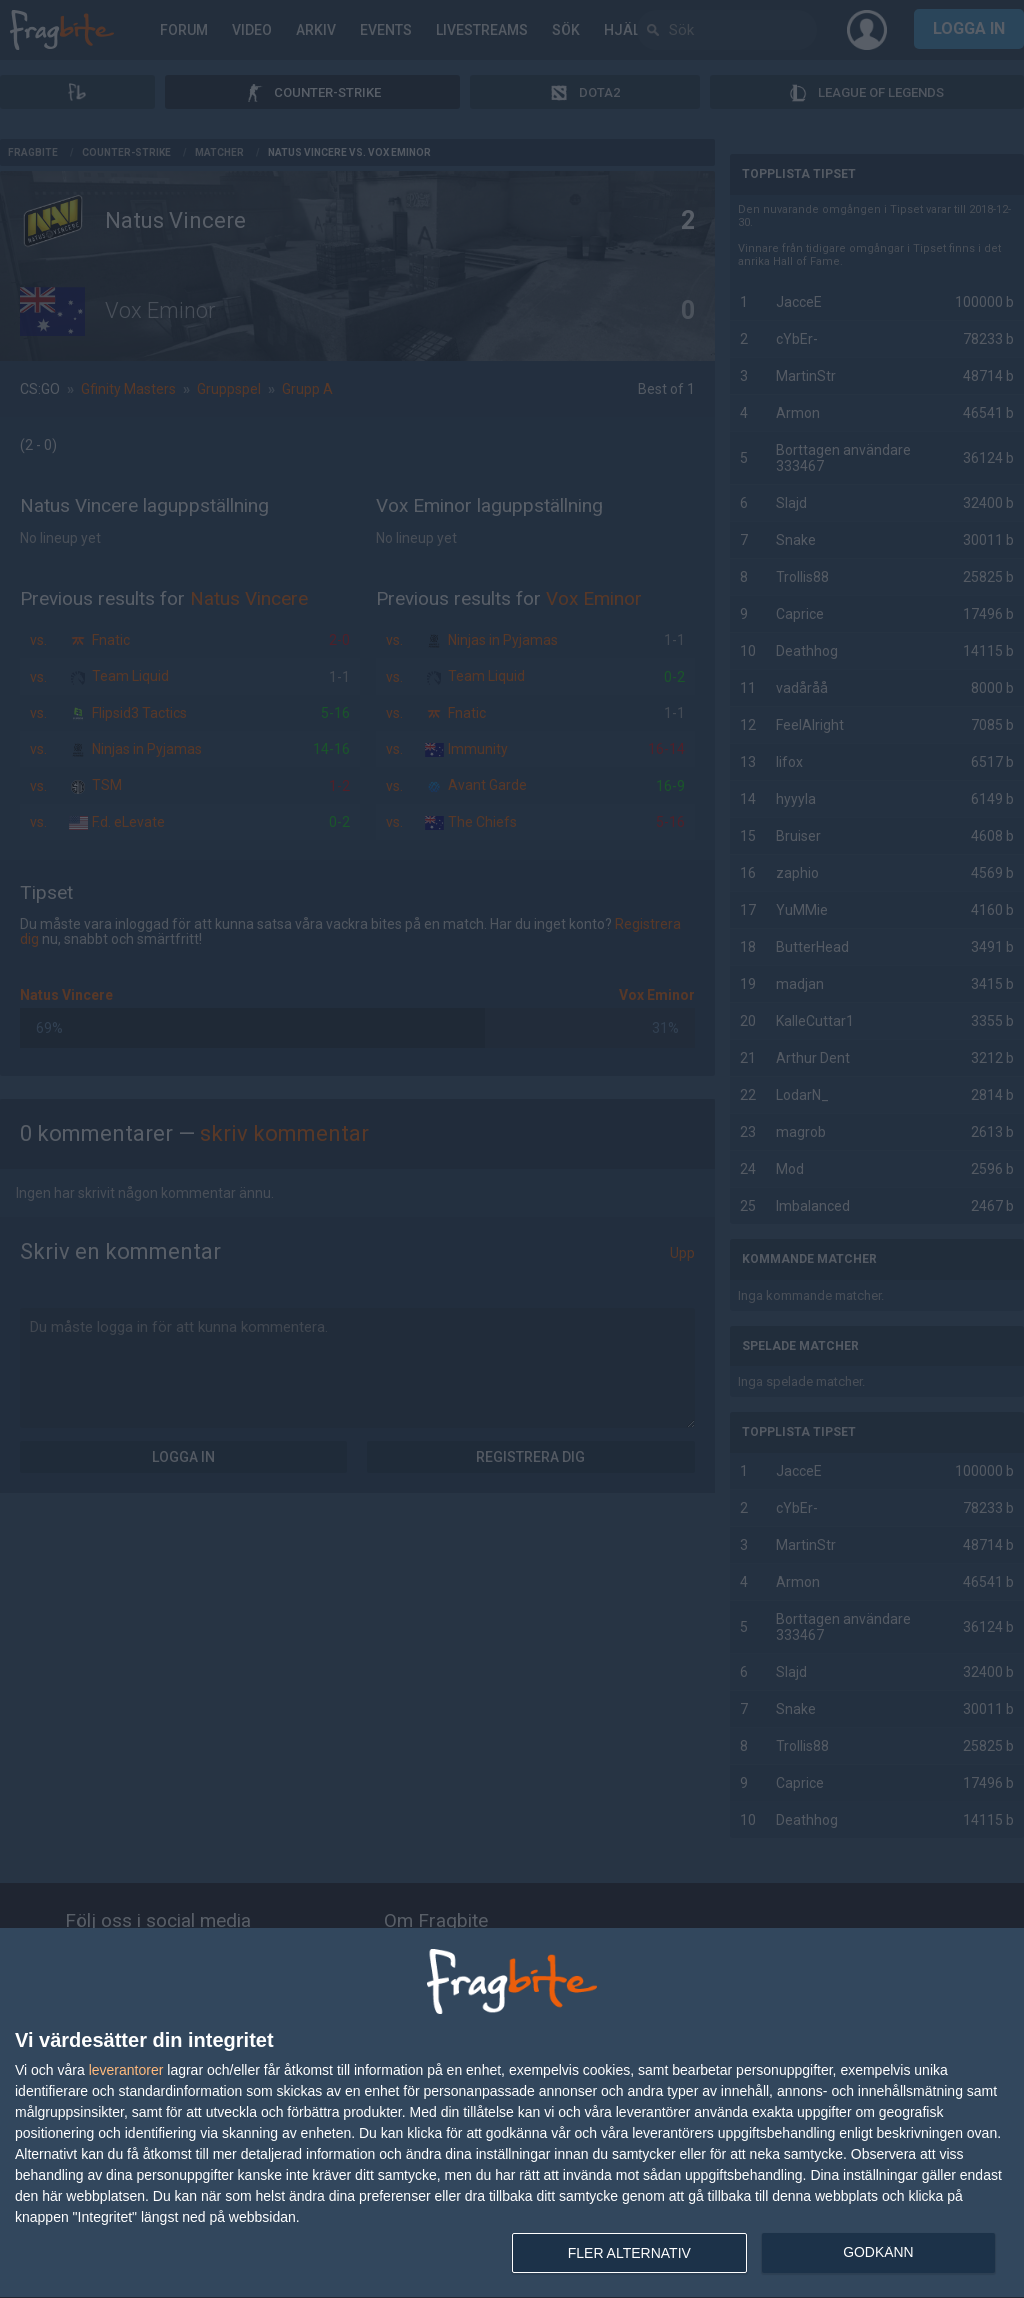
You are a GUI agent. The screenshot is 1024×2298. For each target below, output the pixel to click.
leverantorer (126, 2070)
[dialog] (512, 2113)
